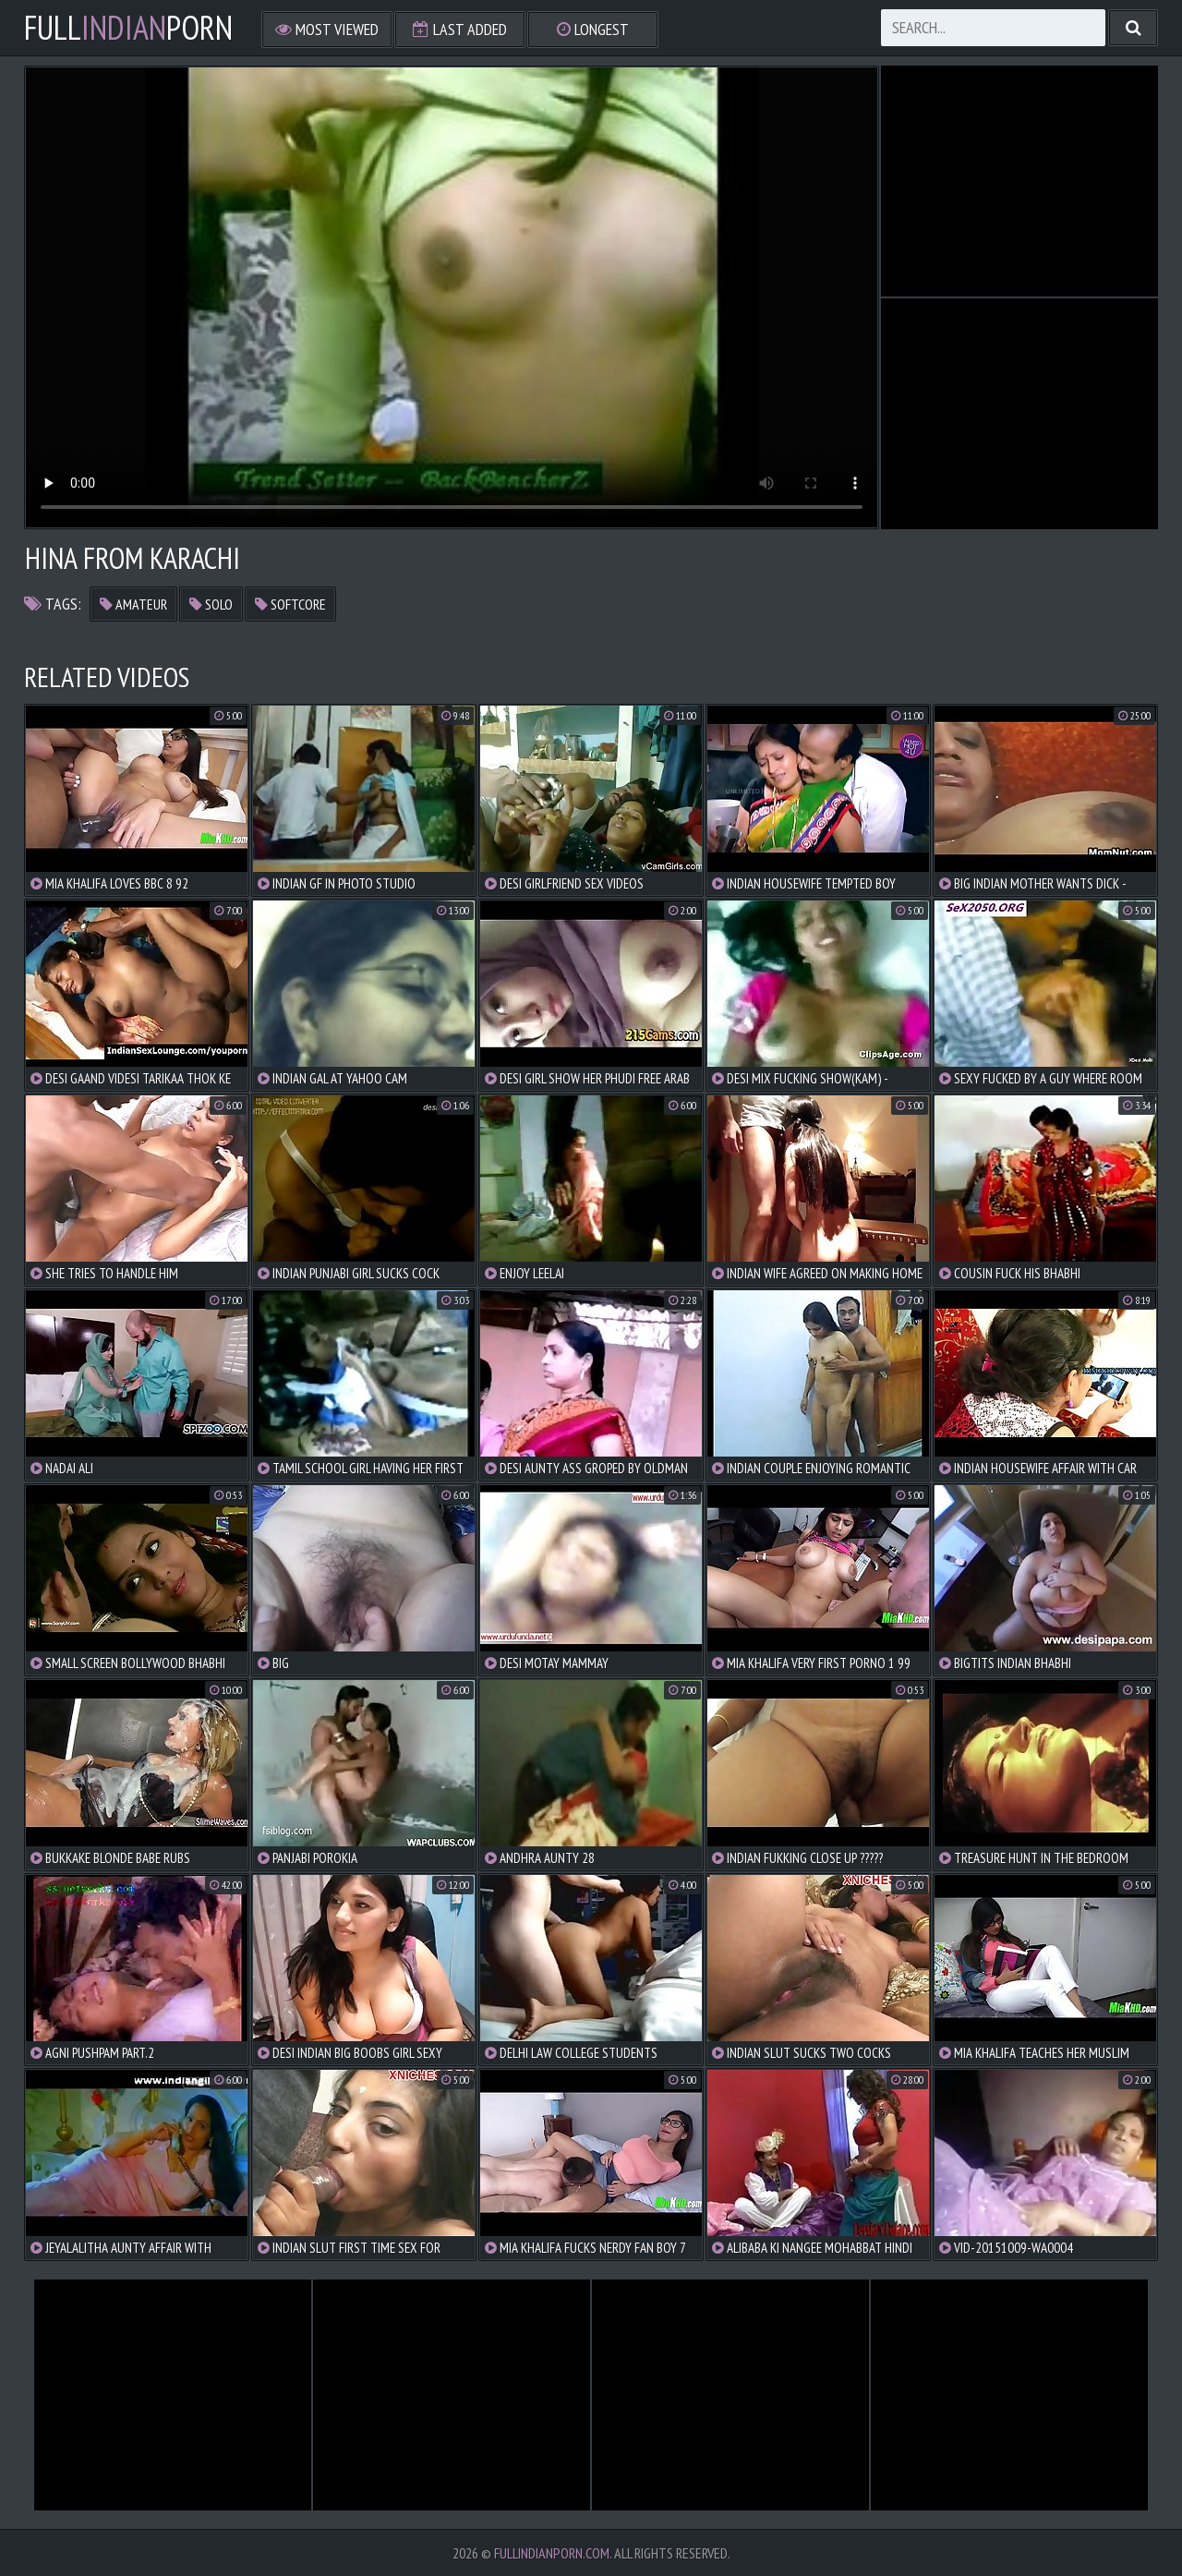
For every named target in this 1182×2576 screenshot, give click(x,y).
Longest (593, 29)
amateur (133, 604)
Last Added (460, 29)
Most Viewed (327, 29)
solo (211, 604)
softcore (290, 604)
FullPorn (128, 27)
